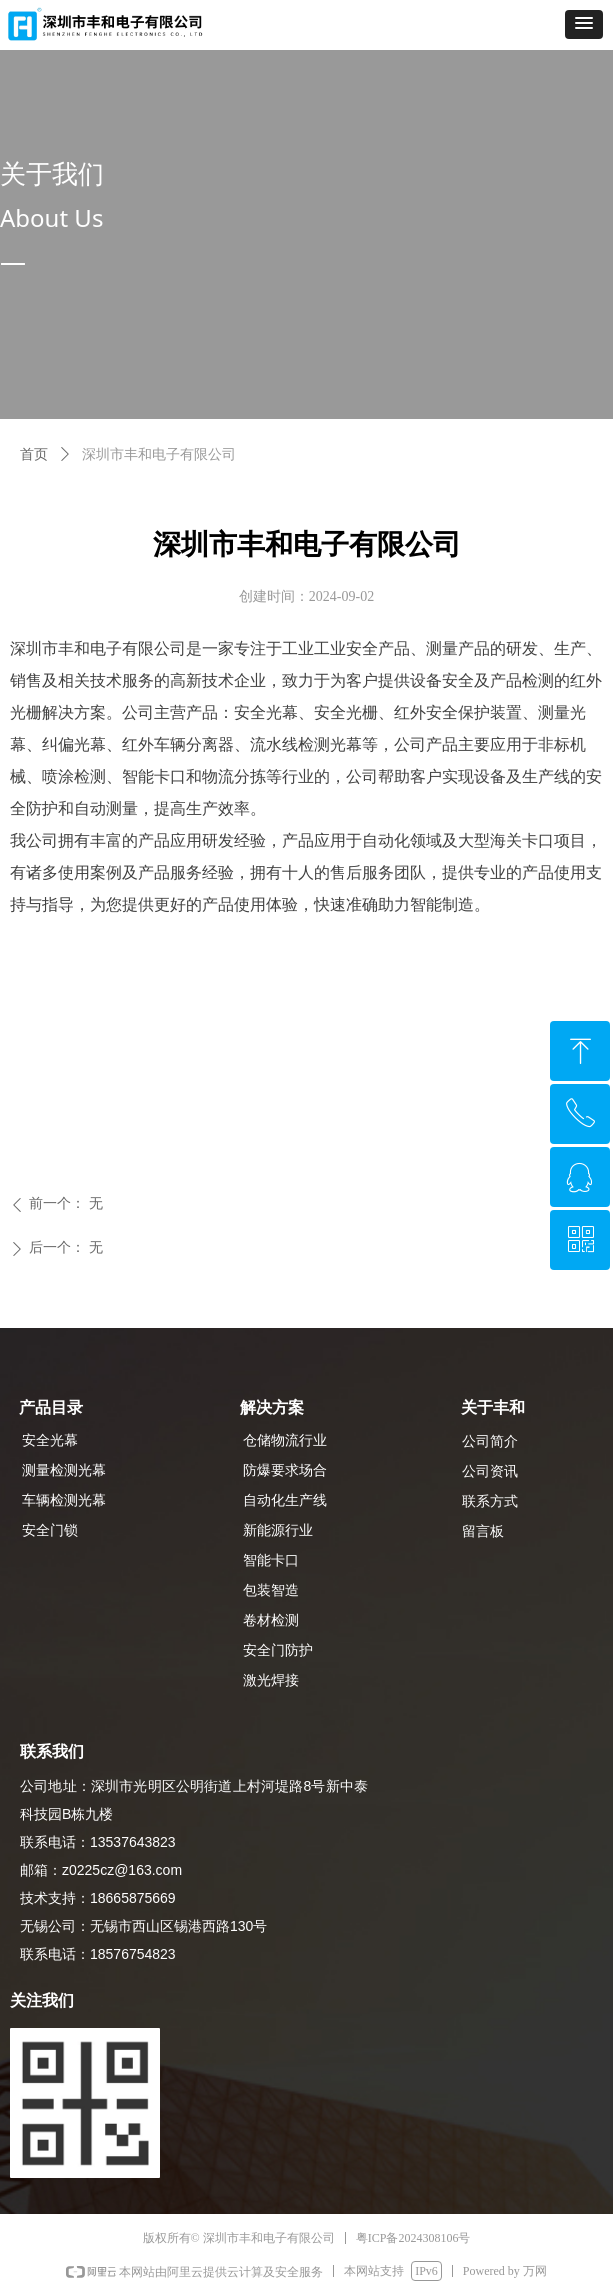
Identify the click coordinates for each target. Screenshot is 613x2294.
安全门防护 (278, 1650)
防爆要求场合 (285, 1470)
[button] (584, 24)
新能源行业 (278, 1530)
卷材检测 (271, 1620)
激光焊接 (271, 1680)
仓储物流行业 (285, 1440)
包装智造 (271, 1590)
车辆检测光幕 (64, 1500)
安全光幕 (50, 1440)
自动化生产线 (285, 1500)
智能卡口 (271, 1560)
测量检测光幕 (64, 1470)
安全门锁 (50, 1530)
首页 (34, 454)
